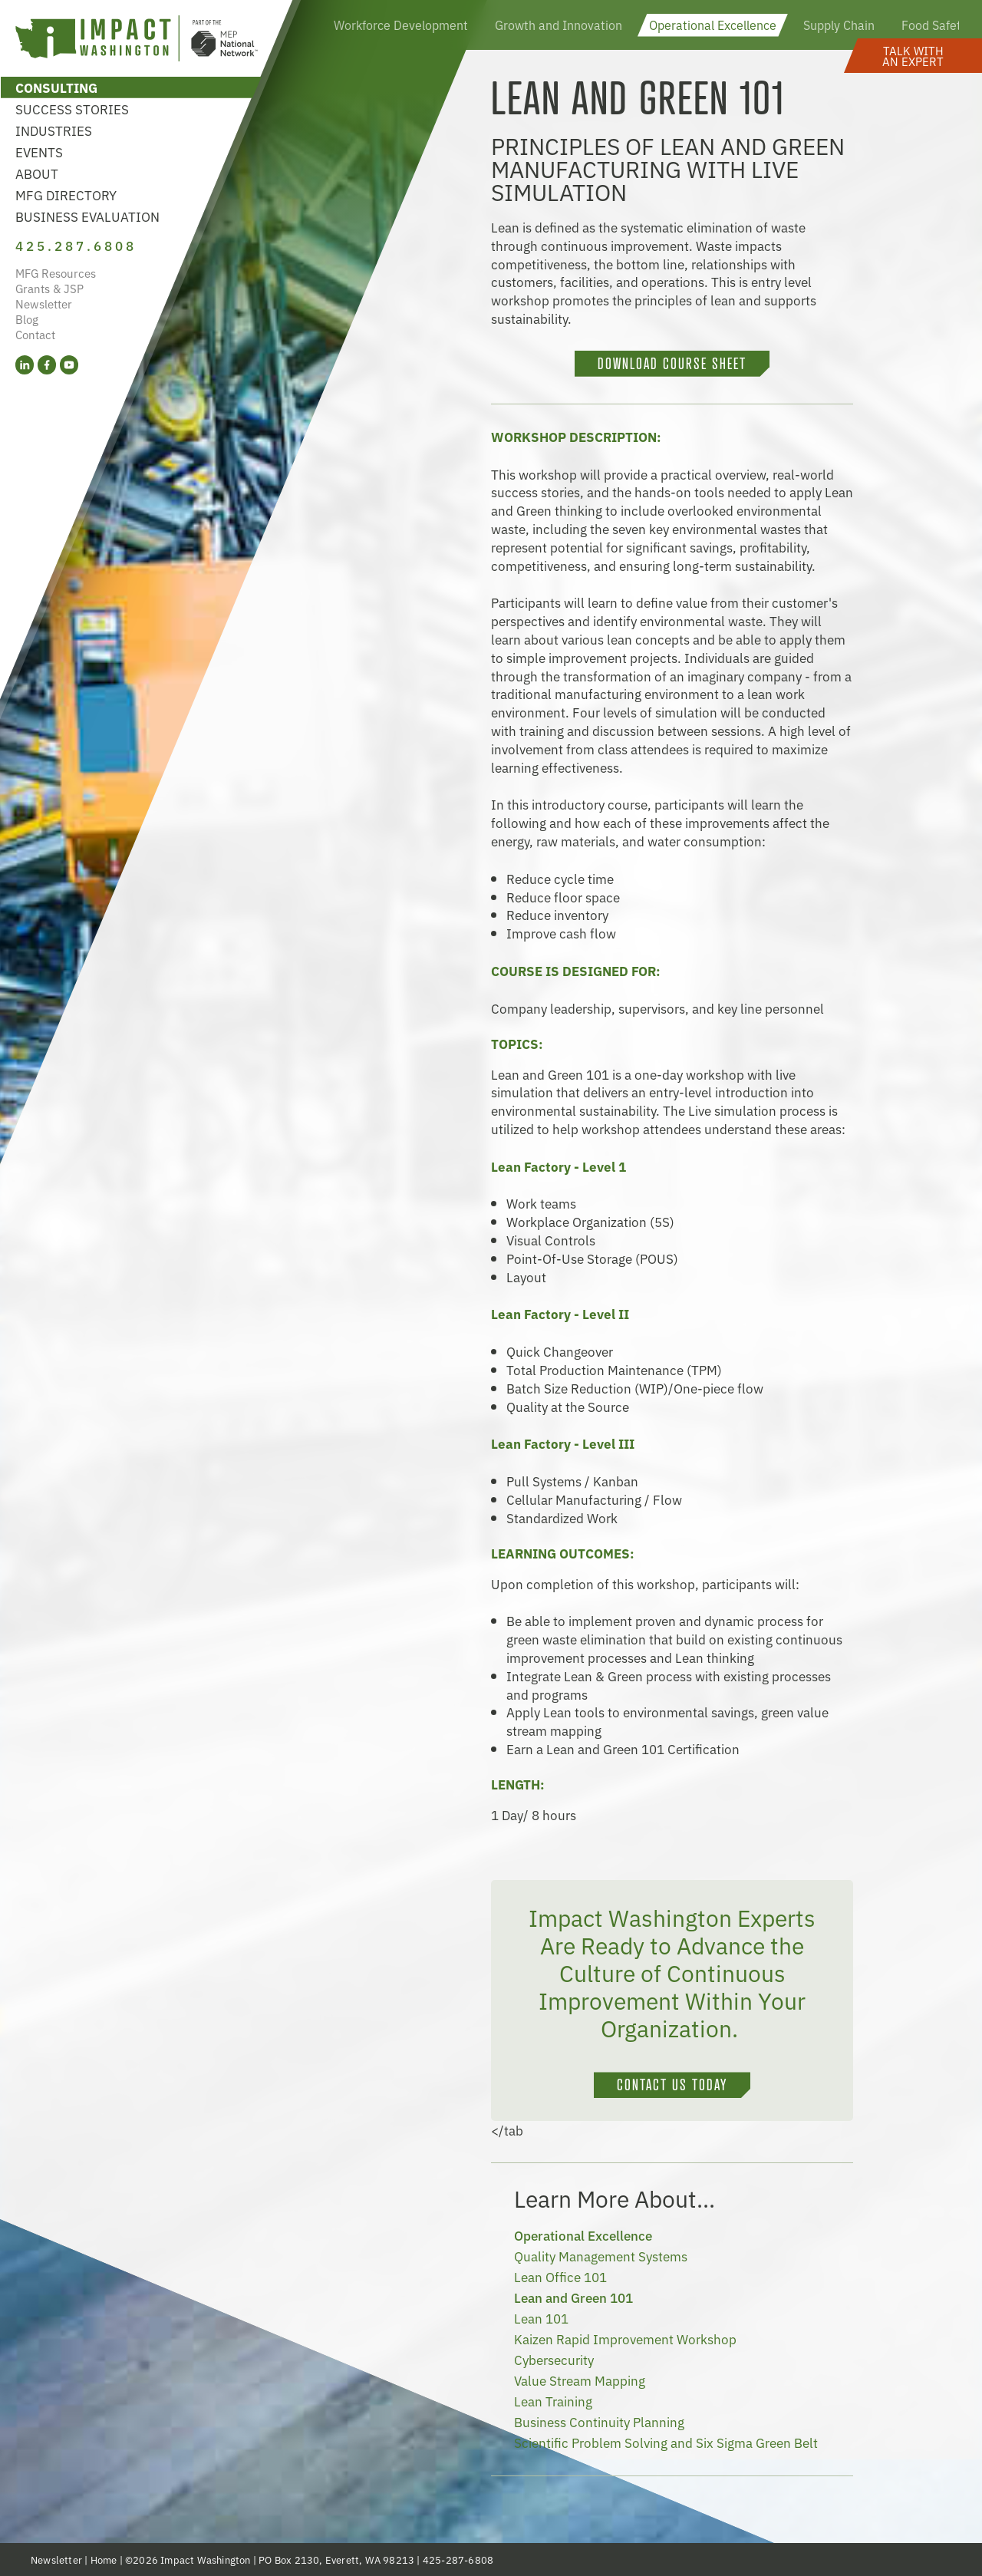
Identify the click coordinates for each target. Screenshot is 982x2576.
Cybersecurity (554, 2359)
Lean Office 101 (560, 2276)
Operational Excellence (712, 24)
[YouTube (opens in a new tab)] (69, 364)
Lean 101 (541, 2317)
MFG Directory (66, 194)
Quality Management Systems (600, 2255)
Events (39, 151)
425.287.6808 (76, 245)
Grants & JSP (49, 288)
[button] (913, 55)
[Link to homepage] (136, 40)
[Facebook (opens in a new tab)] (47, 364)
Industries (53, 130)
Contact (35, 334)
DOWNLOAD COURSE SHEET (672, 364)
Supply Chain (839, 24)
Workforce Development (401, 24)
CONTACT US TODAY (672, 2085)
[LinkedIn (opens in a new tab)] (24, 364)
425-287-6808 (458, 2559)
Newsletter (43, 303)
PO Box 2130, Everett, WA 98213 (336, 2559)
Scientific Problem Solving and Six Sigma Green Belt (666, 2442)
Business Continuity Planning (599, 2421)
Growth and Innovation (558, 24)
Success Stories (72, 108)
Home (104, 2559)
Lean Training (553, 2400)
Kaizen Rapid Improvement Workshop (625, 2338)
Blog (26, 319)
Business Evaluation (87, 216)
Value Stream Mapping (579, 2380)
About (36, 173)
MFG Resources (55, 273)
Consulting (56, 87)
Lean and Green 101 (573, 2297)
